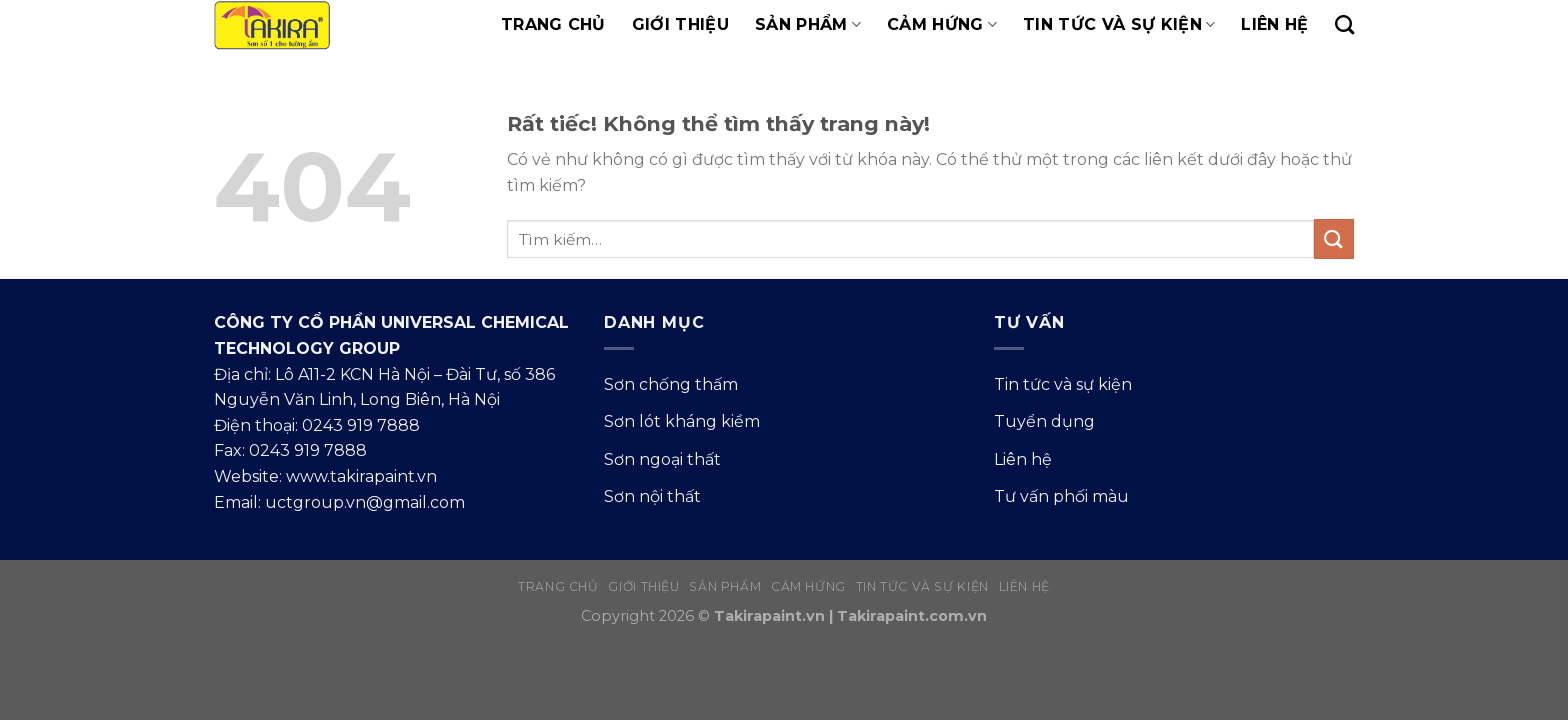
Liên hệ (1274, 24)
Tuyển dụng (1044, 421)
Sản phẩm (808, 25)
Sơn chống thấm (671, 384)
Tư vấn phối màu (1061, 496)
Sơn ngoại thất (662, 459)
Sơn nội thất (652, 496)
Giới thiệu (680, 24)
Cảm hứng (942, 25)
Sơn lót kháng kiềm (682, 421)
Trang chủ (553, 24)
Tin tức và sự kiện (1119, 25)
